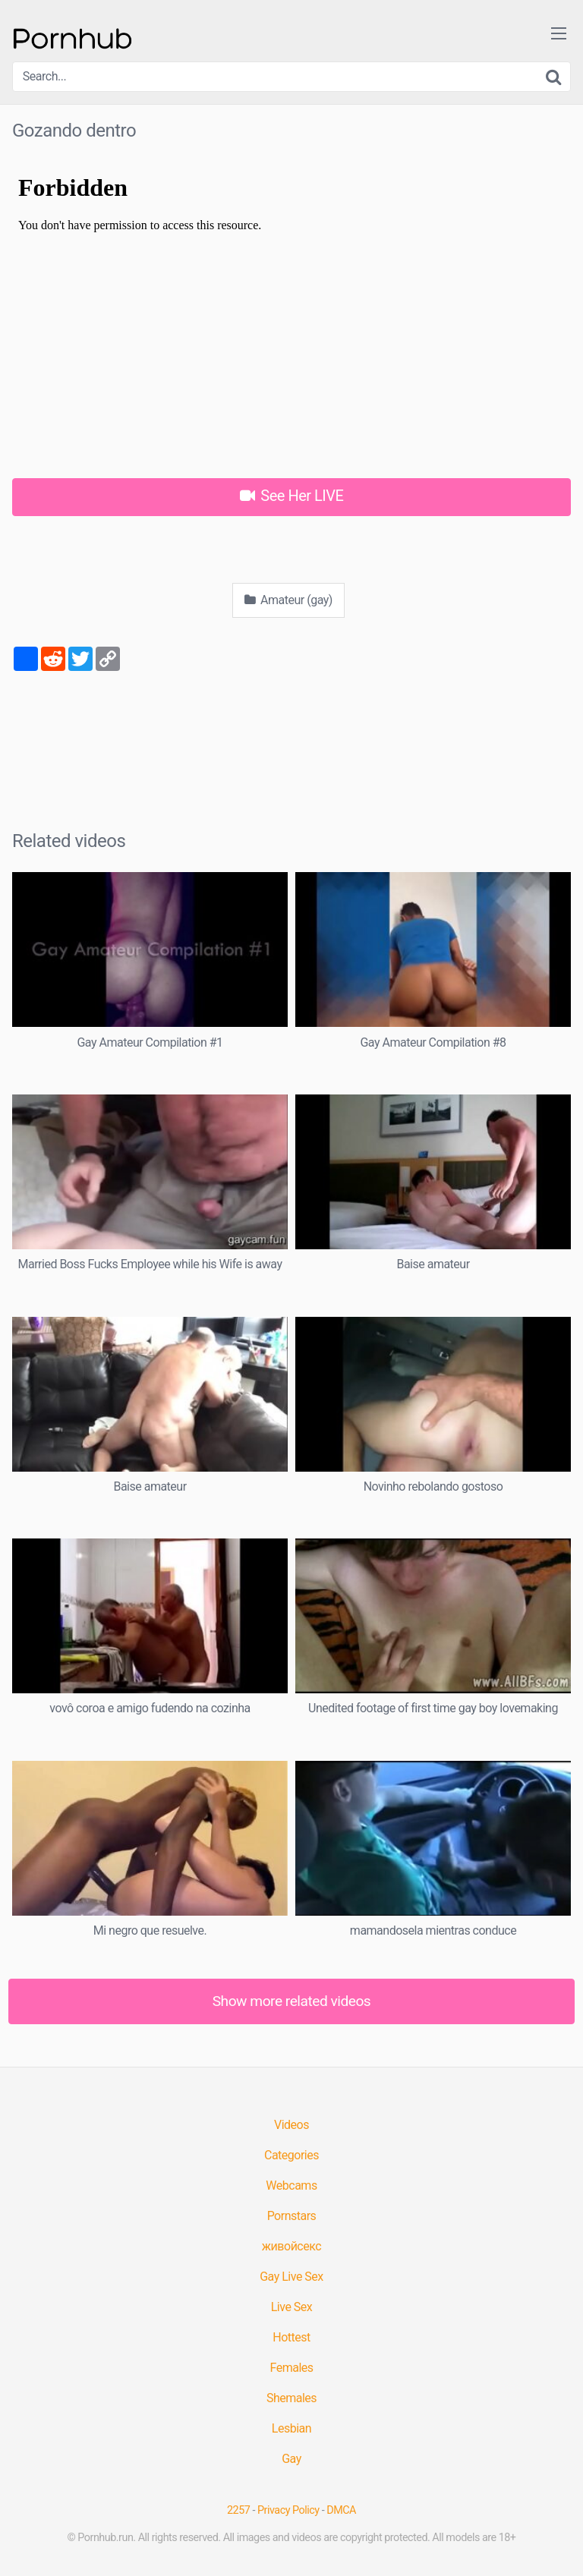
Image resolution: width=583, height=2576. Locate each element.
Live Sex (292, 2307)
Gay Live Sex (291, 2276)
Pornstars (292, 2216)
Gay (291, 2459)
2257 (238, 2510)
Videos (291, 2125)
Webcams (291, 2185)
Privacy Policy (288, 2510)
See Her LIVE (292, 496)
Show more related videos (292, 2001)
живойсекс (291, 2246)
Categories (291, 2155)
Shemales (291, 2398)
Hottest (291, 2337)
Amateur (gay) (288, 600)
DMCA (341, 2510)
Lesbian (291, 2428)
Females (291, 2367)
